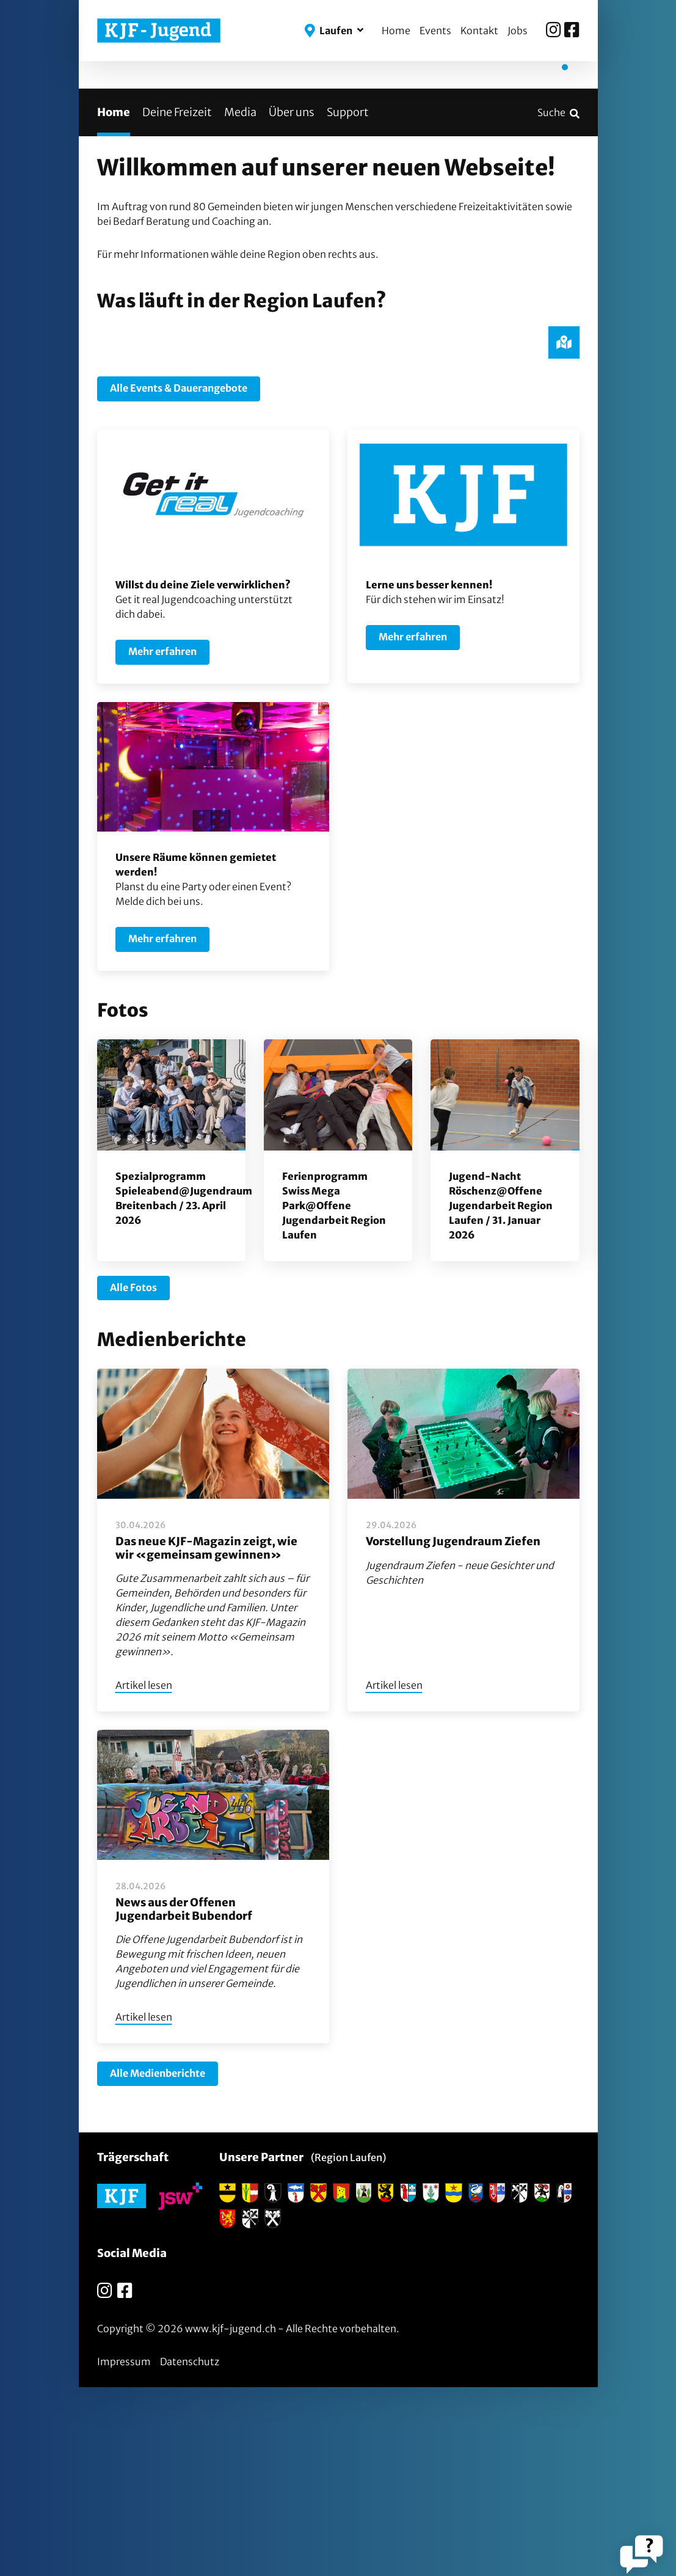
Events (435, 30)
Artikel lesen (143, 1874)
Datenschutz (189, 2550)
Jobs (517, 30)
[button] (334, 30)
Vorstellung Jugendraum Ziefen (453, 1730)
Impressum (124, 2550)
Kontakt (479, 30)
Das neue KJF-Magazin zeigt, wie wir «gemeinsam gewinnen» (206, 1737)
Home (396, 30)
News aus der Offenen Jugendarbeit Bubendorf (183, 2098)
